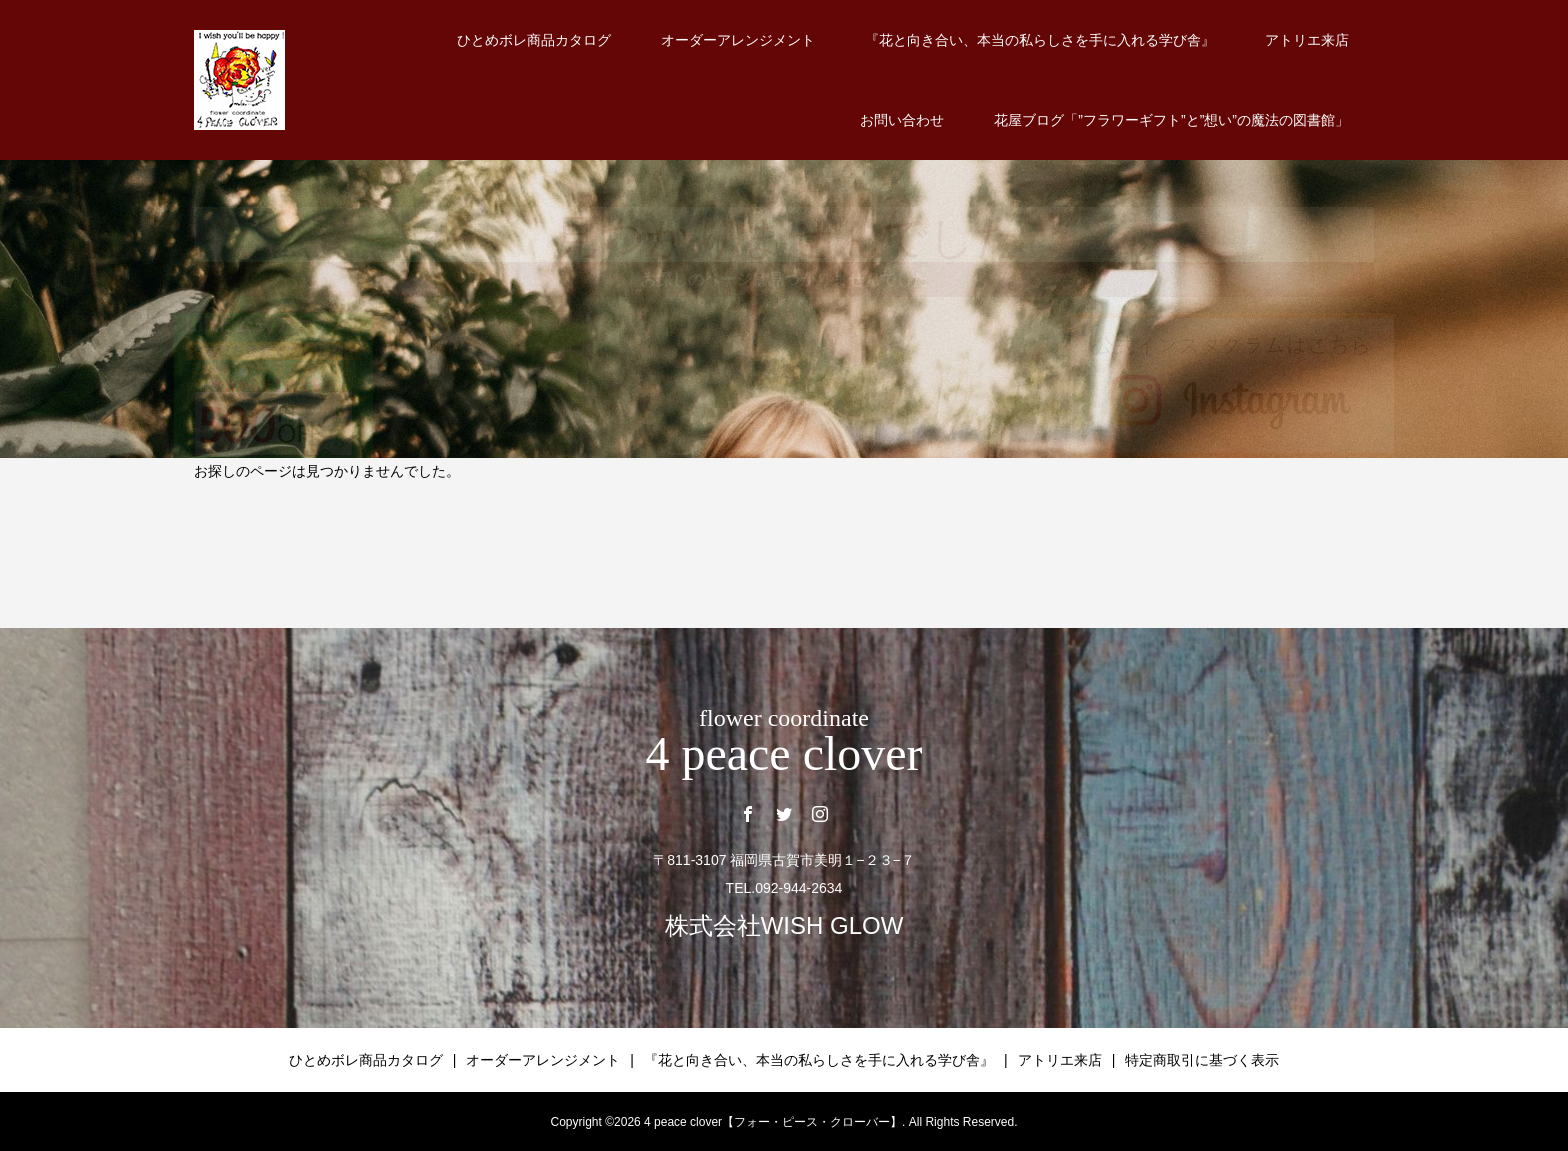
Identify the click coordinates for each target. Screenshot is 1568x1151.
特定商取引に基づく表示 (1202, 1060)
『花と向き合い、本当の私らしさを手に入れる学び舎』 (1040, 40)
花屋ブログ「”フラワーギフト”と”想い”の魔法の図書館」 (1171, 120)
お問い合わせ (902, 120)
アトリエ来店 (1307, 40)
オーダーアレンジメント (738, 40)
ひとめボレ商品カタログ (534, 40)
